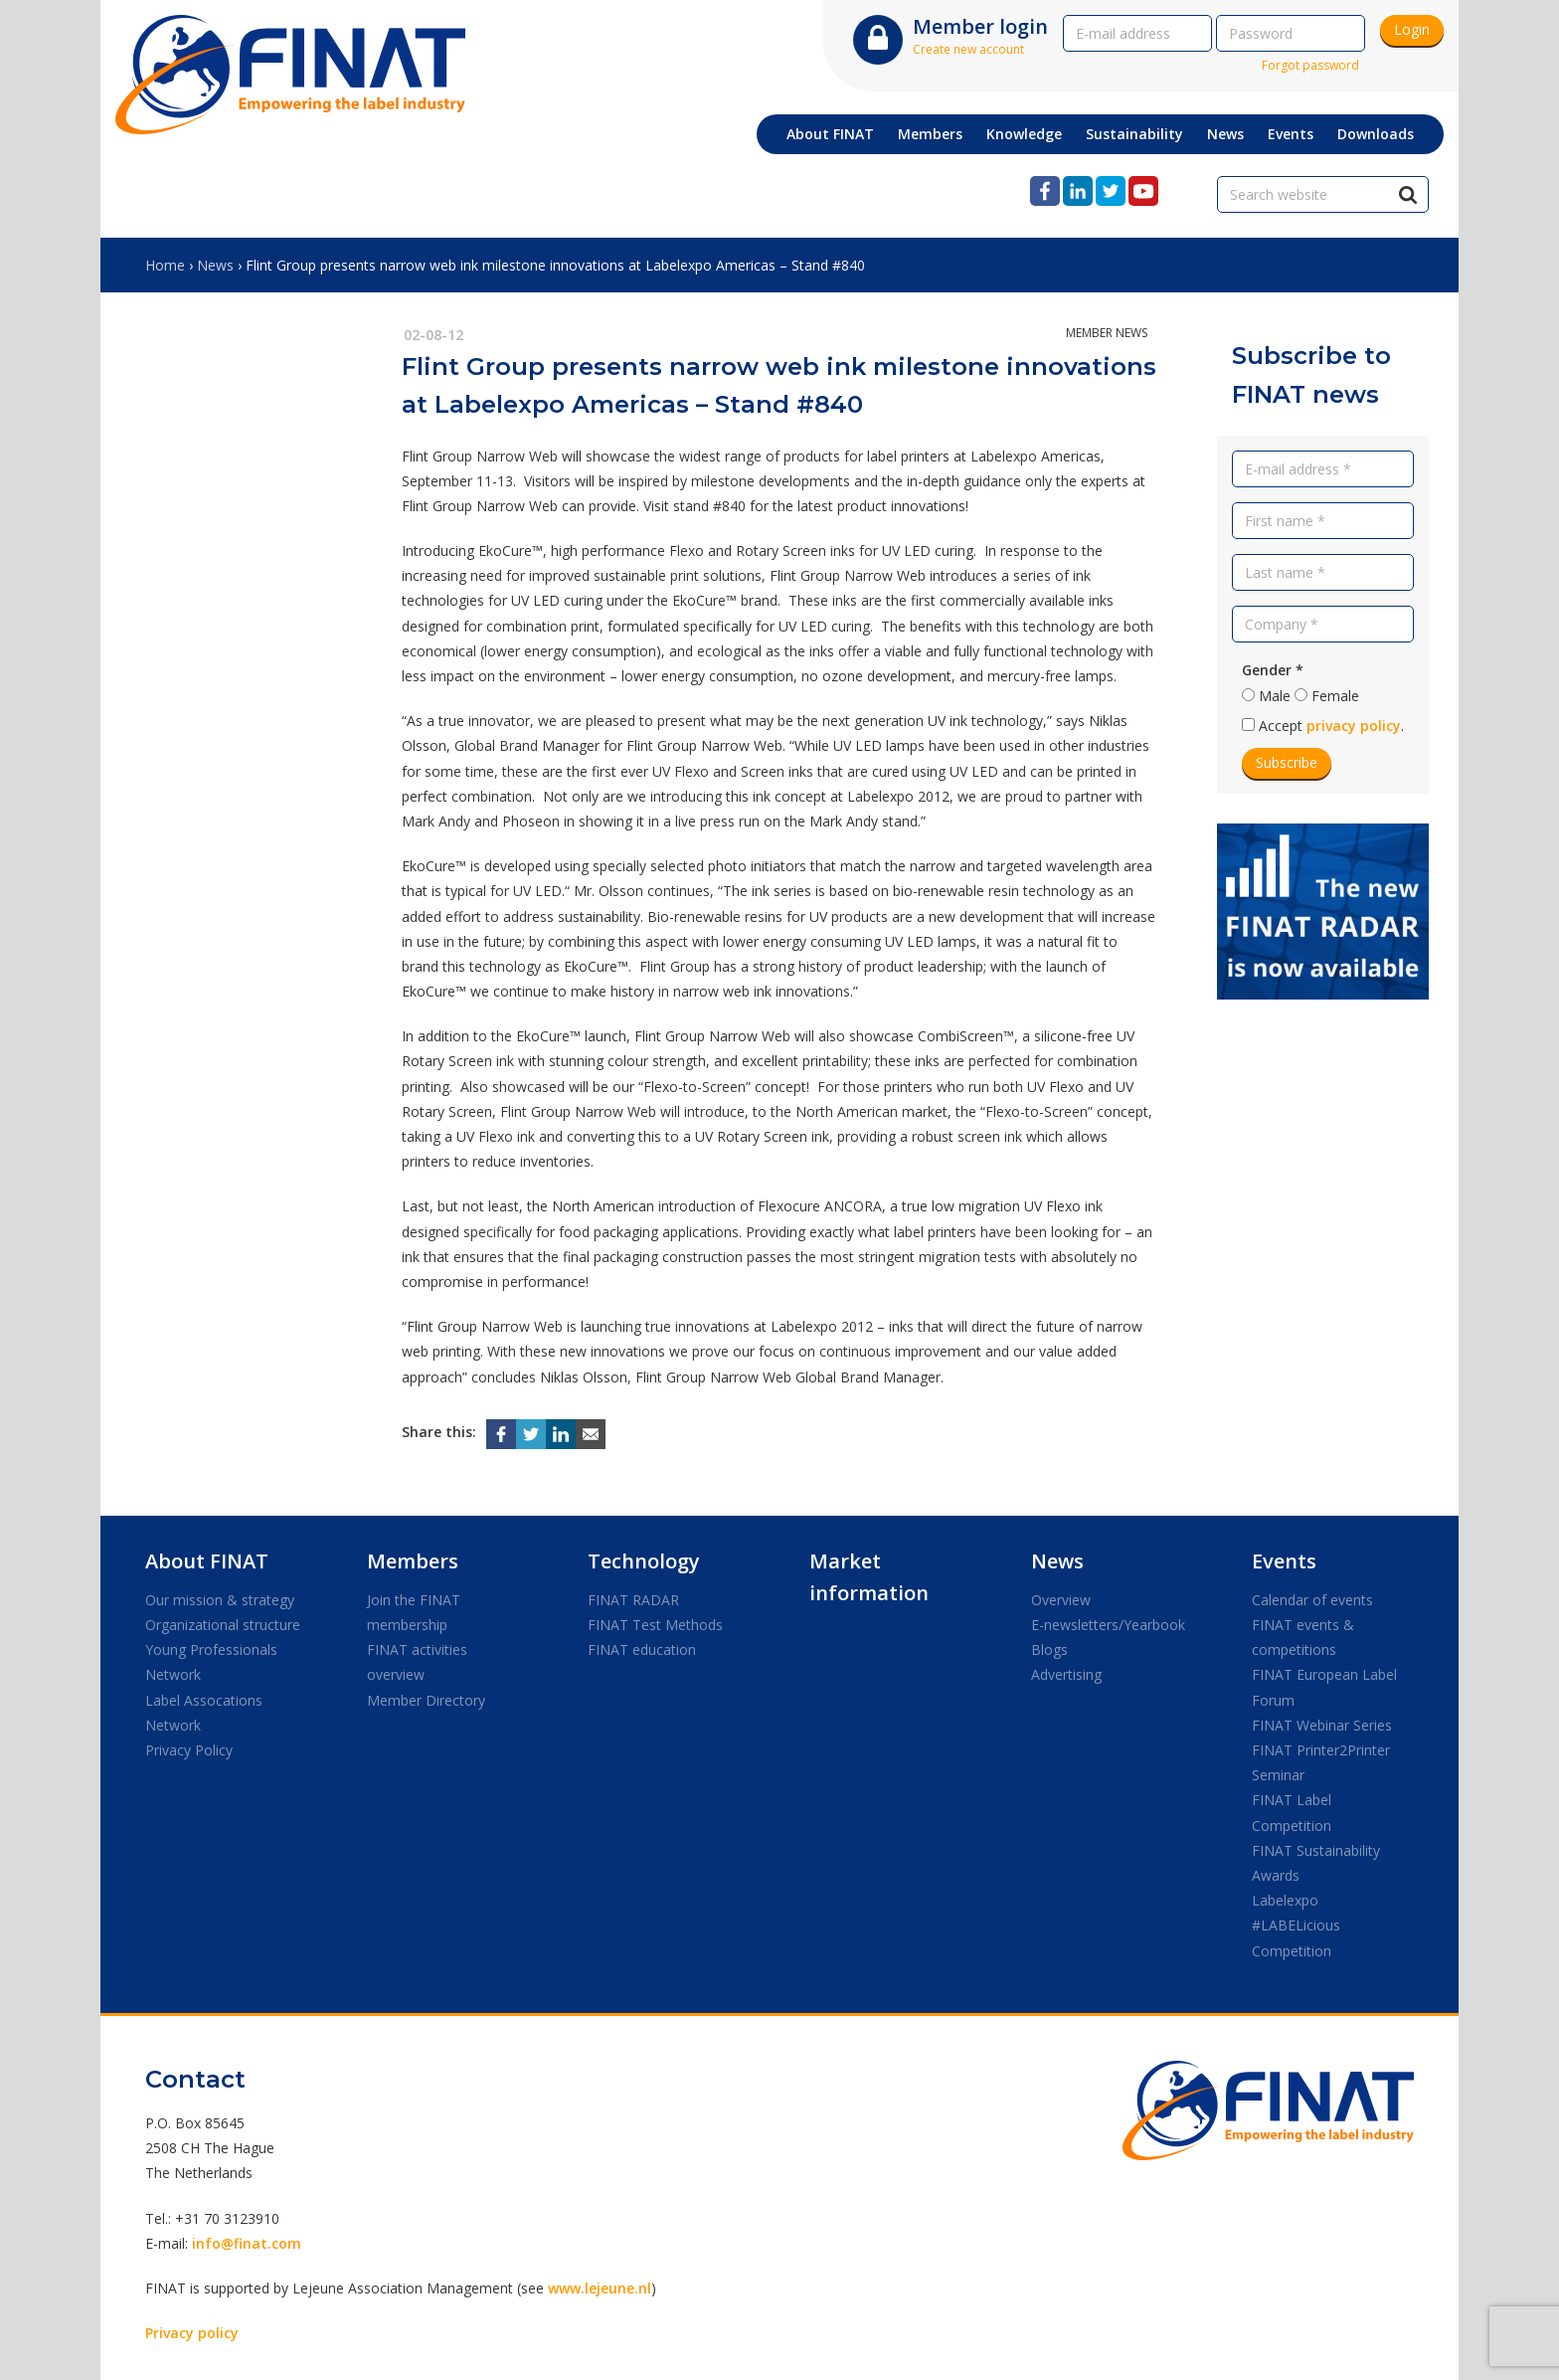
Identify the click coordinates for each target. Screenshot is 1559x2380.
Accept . (1331, 725)
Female (1335, 695)
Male (1275, 695)
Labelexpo (1285, 1900)
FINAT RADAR (633, 1599)
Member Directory (426, 1700)
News (215, 265)
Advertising (1066, 1674)
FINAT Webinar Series (1322, 1725)
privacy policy (1353, 725)
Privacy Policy (189, 1749)
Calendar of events (1312, 1599)
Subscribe (1286, 762)
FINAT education (642, 1649)
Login (1412, 29)
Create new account (968, 49)
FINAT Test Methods (655, 1624)
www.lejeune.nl (599, 2288)
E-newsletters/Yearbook (1108, 1624)
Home (165, 265)
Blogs (1049, 1649)
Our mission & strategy (219, 1599)
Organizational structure (222, 1624)
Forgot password (1310, 65)
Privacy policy (192, 2332)
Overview (1061, 1599)
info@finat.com (246, 2243)
